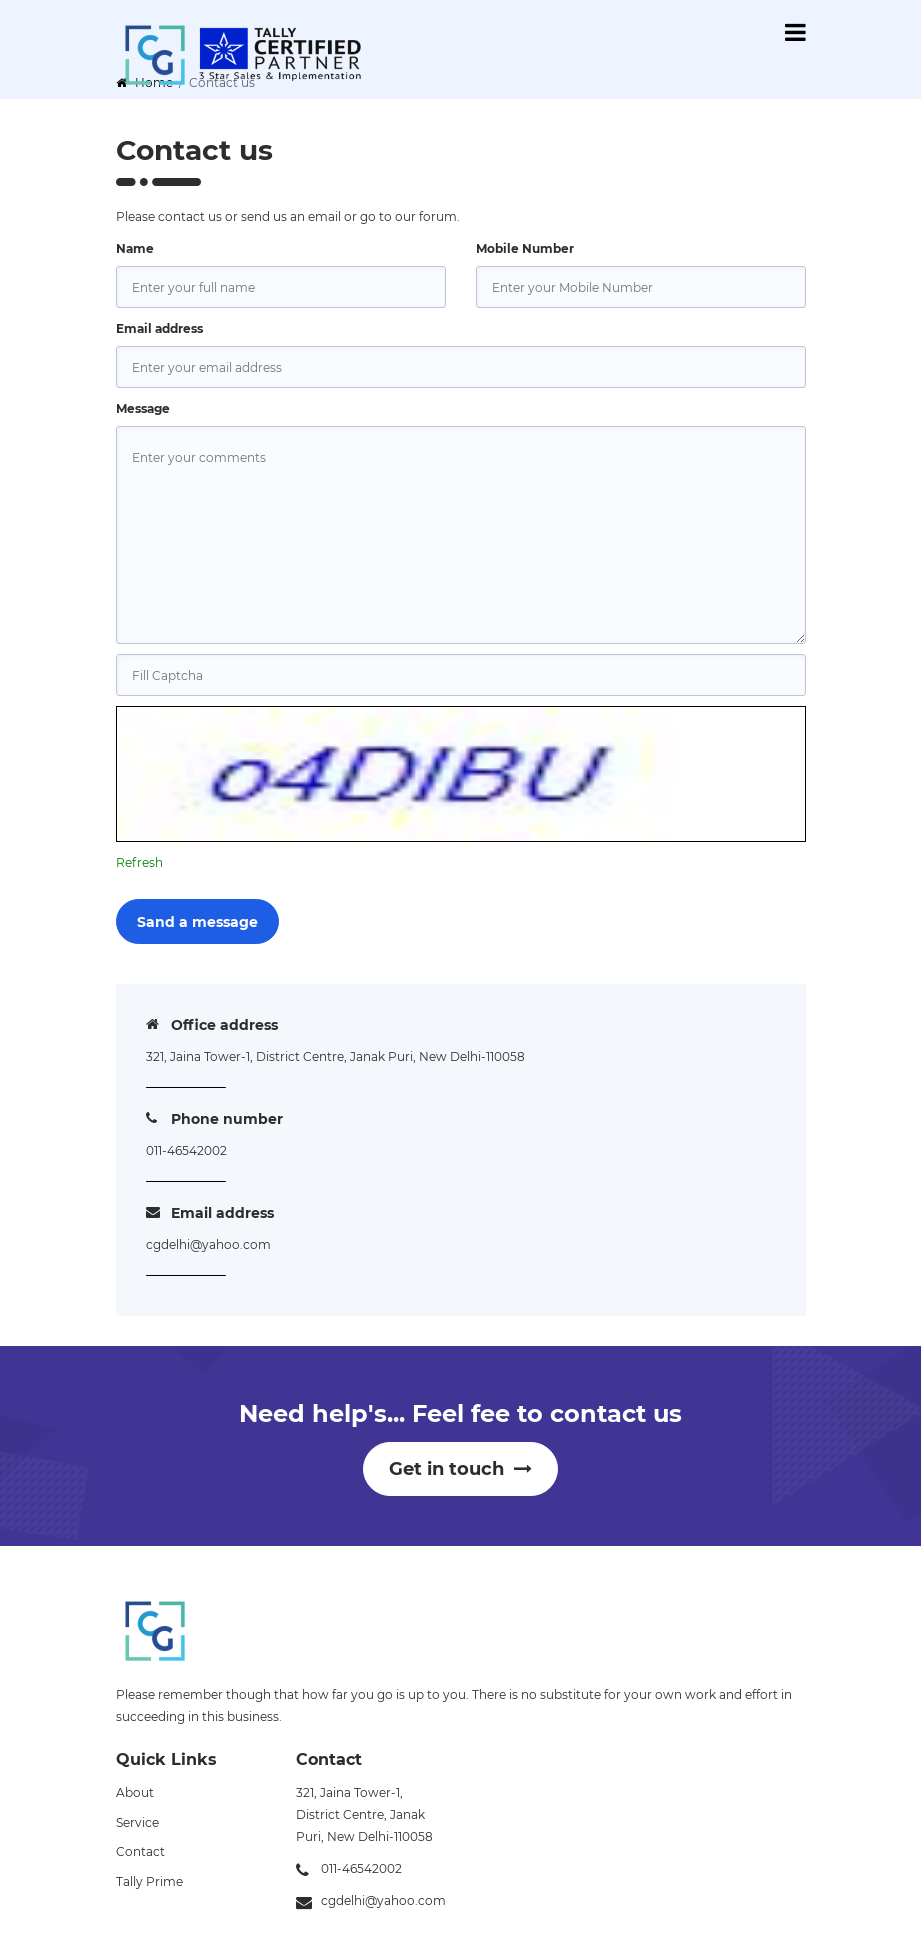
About (135, 1792)
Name (135, 248)
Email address (159, 328)
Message (143, 408)
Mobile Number (525, 248)
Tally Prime (149, 1881)
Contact (140, 1851)
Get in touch (460, 1469)
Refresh (139, 862)
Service (137, 1822)
